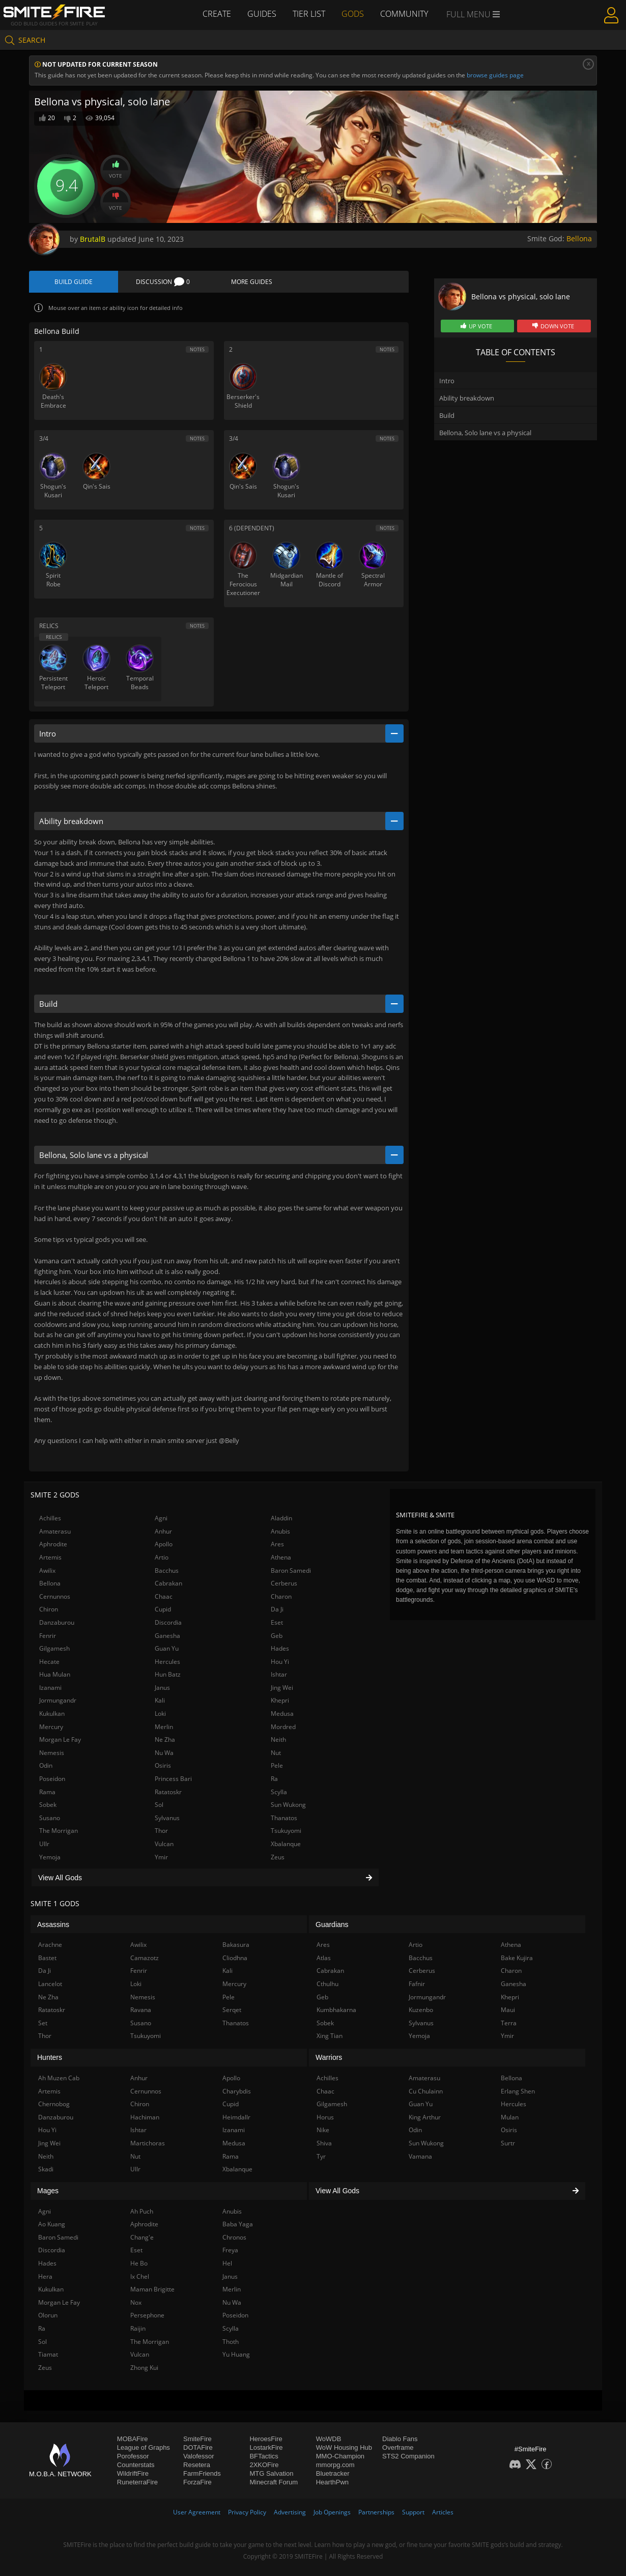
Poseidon (52, 1778)
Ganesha (167, 1635)
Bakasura (235, 1944)
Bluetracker (333, 2473)
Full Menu (473, 14)
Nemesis (51, 1752)
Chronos (234, 2237)
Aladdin (281, 1518)
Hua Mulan (54, 1674)
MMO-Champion (340, 2456)
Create (217, 13)
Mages (48, 2191)
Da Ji (277, 1609)
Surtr (508, 2143)
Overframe (397, 2447)
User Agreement (196, 2512)
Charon (281, 1596)
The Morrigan (58, 1830)
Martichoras (147, 2143)
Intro (446, 380)
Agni (161, 1518)
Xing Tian (330, 2035)
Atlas (324, 1958)
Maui (508, 2009)
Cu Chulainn (426, 2091)
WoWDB (329, 2439)
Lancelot (50, 1983)
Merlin (164, 1726)
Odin (45, 1765)
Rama (47, 1792)
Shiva (324, 2143)
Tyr (321, 2156)
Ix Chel (139, 2276)
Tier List (309, 13)
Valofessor (198, 2456)
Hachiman (144, 2117)
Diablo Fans (399, 2439)
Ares (277, 1544)
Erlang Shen (518, 2091)
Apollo (164, 1544)
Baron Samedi (291, 1570)
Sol (159, 1804)
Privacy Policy (247, 2512)
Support (413, 2512)
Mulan (510, 2117)
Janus (162, 1687)
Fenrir (47, 1635)
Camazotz (144, 1958)
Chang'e (142, 2237)
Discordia (168, 1622)
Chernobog (54, 2104)
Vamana (420, 2156)
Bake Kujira (517, 1958)
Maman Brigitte (152, 2289)
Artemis (50, 1557)
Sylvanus (167, 1818)
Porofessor (133, 2456)
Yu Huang (236, 2354)
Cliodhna (234, 1958)
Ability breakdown (466, 398)
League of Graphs (143, 2447)
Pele (277, 1765)
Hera (45, 2276)
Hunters (49, 2057)
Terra (509, 2023)
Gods (353, 13)
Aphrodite (53, 1544)
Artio (161, 1557)
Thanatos (284, 1818)
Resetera (196, 2465)
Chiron (48, 1609)
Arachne (50, 1944)
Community (404, 13)
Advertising (290, 2512)
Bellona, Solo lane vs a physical (485, 432)
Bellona (579, 238)
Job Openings (332, 2512)
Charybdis (236, 2091)
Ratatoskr (168, 1792)
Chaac (164, 1596)
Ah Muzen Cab (58, 2078)
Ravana (140, 2009)
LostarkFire (265, 2447)
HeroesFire (265, 2439)
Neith (278, 1739)
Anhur (163, 1531)
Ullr (44, 1843)
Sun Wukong (288, 1804)
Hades (280, 1648)
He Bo (139, 2263)
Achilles (50, 1518)
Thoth (230, 2341)
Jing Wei (282, 1687)
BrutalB (92, 239)
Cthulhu (327, 1983)
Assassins (53, 1924)
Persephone (147, 2315)
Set (42, 2023)
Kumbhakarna (336, 2009)
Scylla (279, 1792)
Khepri (280, 1700)
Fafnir (417, 1983)
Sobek (47, 1804)
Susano (49, 1818)
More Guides (251, 281)
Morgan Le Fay (60, 1739)
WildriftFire (133, 2473)
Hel (227, 2263)
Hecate (49, 1661)
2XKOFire (263, 2465)
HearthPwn (332, 2482)
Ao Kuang (51, 2224)
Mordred (283, 1726)
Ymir (161, 1857)
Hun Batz (168, 1674)
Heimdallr (236, 2117)
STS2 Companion (408, 2456)
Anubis (280, 1531)
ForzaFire (197, 2482)
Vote (115, 170)
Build (446, 415)
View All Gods (205, 1878)
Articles (442, 2512)
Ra (274, 1778)
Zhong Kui (144, 2367)
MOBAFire (132, 2439)
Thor (161, 1830)
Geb (276, 1635)
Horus (325, 2117)
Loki (160, 1713)
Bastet (47, 1958)
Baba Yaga (237, 2224)
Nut (276, 1752)
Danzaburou (56, 1622)
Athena (281, 1557)
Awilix (47, 1570)
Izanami (50, 1687)
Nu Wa (164, 1752)
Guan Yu (167, 1648)
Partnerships (376, 2512)
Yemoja (50, 1857)
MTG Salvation (271, 2473)
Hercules (167, 1661)
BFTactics (263, 2456)
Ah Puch (141, 2211)
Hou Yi (280, 1661)
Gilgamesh (54, 1648)
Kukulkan (52, 1713)
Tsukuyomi (286, 1830)
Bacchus (167, 1570)
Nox (135, 2302)
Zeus (277, 1857)
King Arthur (425, 2117)
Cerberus (284, 1583)
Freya (230, 2250)
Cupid (163, 1609)
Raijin (138, 2328)
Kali (160, 1700)
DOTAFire (198, 2447)
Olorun (48, 2315)
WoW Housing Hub (344, 2447)
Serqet (231, 2009)
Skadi (45, 2169)
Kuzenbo (421, 2009)
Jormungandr (57, 1700)
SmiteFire (197, 2439)
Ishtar (279, 1674)
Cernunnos (54, 1596)
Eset (277, 1622)
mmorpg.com (335, 2465)
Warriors (329, 2057)
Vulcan (164, 1843)
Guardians (332, 1924)
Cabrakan (168, 1583)
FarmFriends (202, 2473)
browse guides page (495, 75)
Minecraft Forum (273, 2482)
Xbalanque (286, 1843)
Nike (323, 2130)
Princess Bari (173, 1778)
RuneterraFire (137, 2482)
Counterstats (136, 2465)
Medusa (282, 1713)
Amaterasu (55, 1531)
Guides (261, 13)
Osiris (163, 1765)
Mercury (51, 1726)
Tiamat (48, 2354)
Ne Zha (165, 1739)
